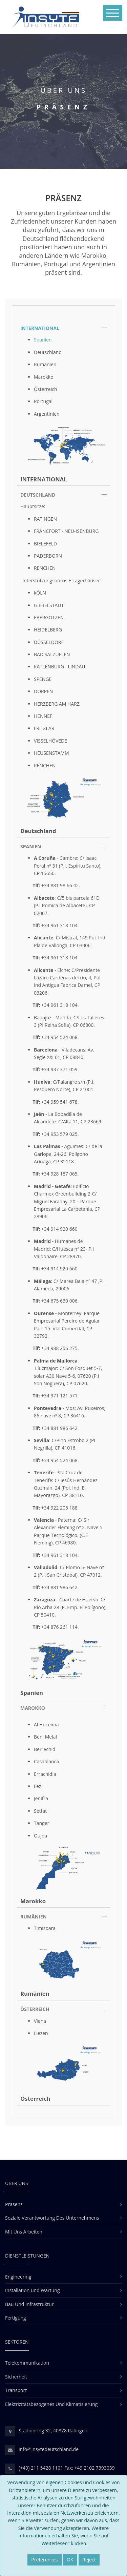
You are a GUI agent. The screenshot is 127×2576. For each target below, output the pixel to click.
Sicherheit (16, 2376)
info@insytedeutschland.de (49, 2449)
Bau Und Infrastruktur (29, 2304)
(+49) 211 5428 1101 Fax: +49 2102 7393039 (67, 2468)
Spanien (43, 339)
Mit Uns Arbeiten (23, 2231)
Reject (89, 2559)
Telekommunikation (27, 2363)
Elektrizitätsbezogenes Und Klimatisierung (51, 2404)
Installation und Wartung (32, 2290)
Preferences (44, 2559)
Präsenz (14, 2204)
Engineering (18, 2276)
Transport (16, 2390)
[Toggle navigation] (112, 13)
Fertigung (15, 2317)
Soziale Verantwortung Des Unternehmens (52, 2218)
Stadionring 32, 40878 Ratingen (53, 2430)
